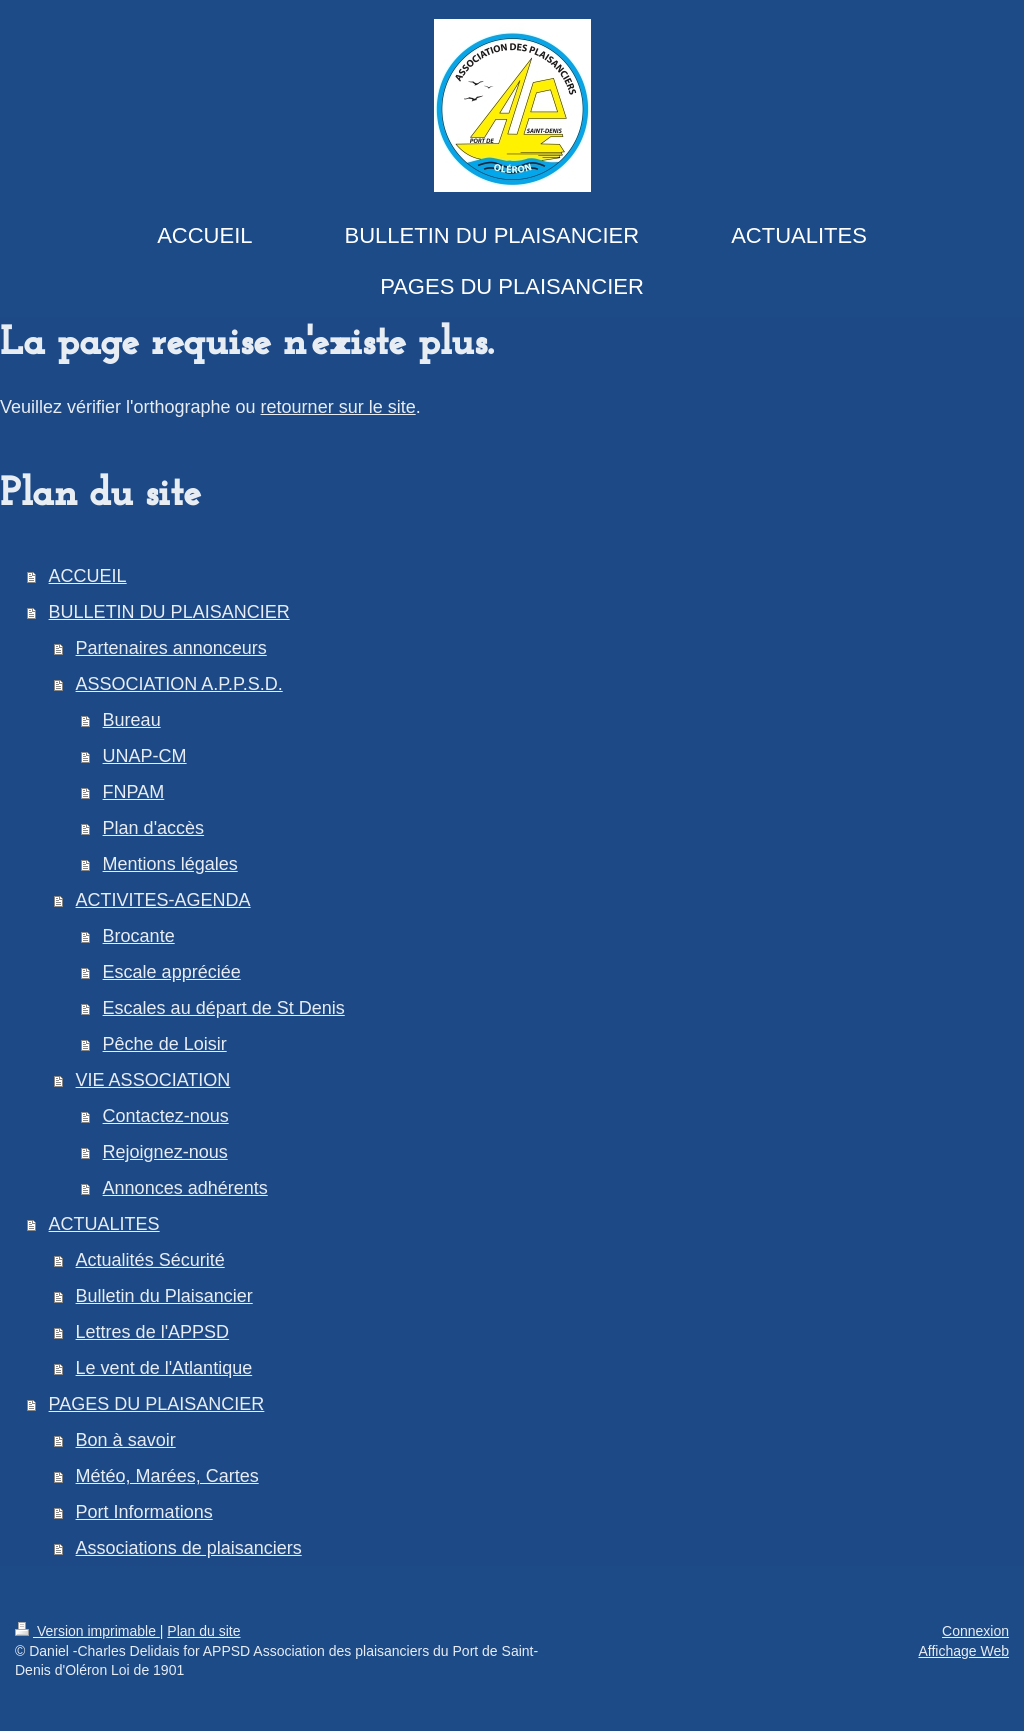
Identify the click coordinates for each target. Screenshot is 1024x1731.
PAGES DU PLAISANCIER (157, 1404)
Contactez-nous (166, 1116)
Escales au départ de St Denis (224, 1008)
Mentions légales (170, 864)
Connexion (975, 1631)
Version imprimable (87, 1631)
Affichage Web (963, 1651)
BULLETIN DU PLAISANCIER (169, 612)
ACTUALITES (104, 1224)
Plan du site (203, 1631)
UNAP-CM (145, 756)
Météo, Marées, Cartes (167, 1476)
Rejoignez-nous (165, 1152)
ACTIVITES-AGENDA (163, 900)
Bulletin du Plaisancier (164, 1296)
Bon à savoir (126, 1440)
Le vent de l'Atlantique (164, 1368)
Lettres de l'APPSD (153, 1332)
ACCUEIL (88, 576)
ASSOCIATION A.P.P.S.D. (179, 684)
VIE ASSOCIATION (153, 1080)
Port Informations (144, 1512)
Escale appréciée (172, 972)
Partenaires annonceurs (171, 648)
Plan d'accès (154, 828)
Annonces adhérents (185, 1188)
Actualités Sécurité (150, 1260)
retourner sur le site (338, 407)
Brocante (139, 936)
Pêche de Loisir (165, 1044)
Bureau (132, 720)
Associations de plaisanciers (189, 1548)
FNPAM (134, 792)
